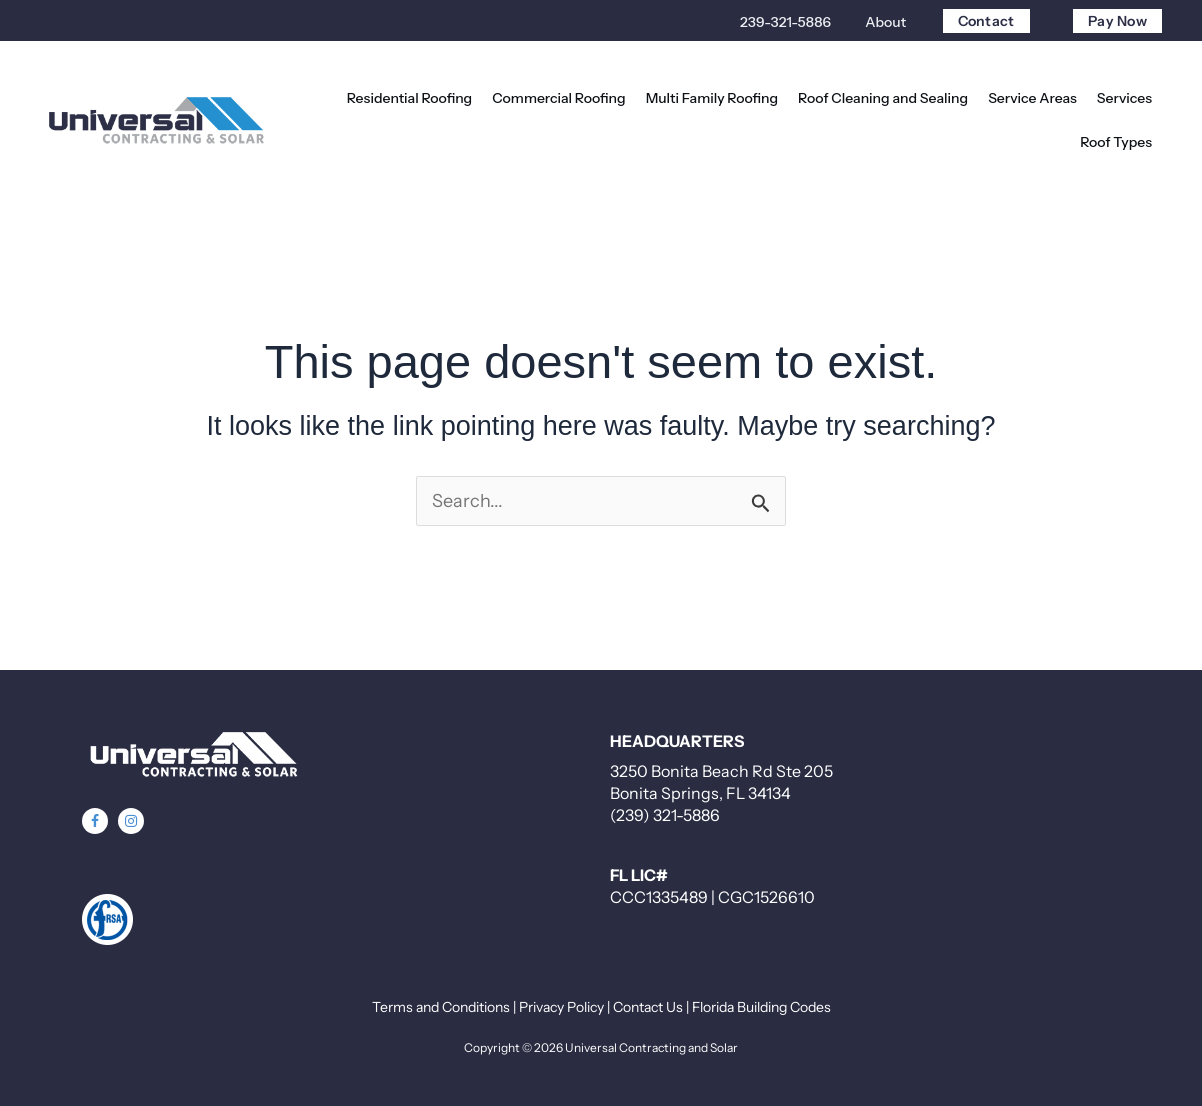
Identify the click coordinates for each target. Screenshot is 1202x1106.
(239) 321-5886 (665, 815)
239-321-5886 (785, 22)
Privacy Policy (561, 1007)
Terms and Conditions (441, 1007)
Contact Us (648, 1007)
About (885, 22)
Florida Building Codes (761, 1007)
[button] (1032, 98)
